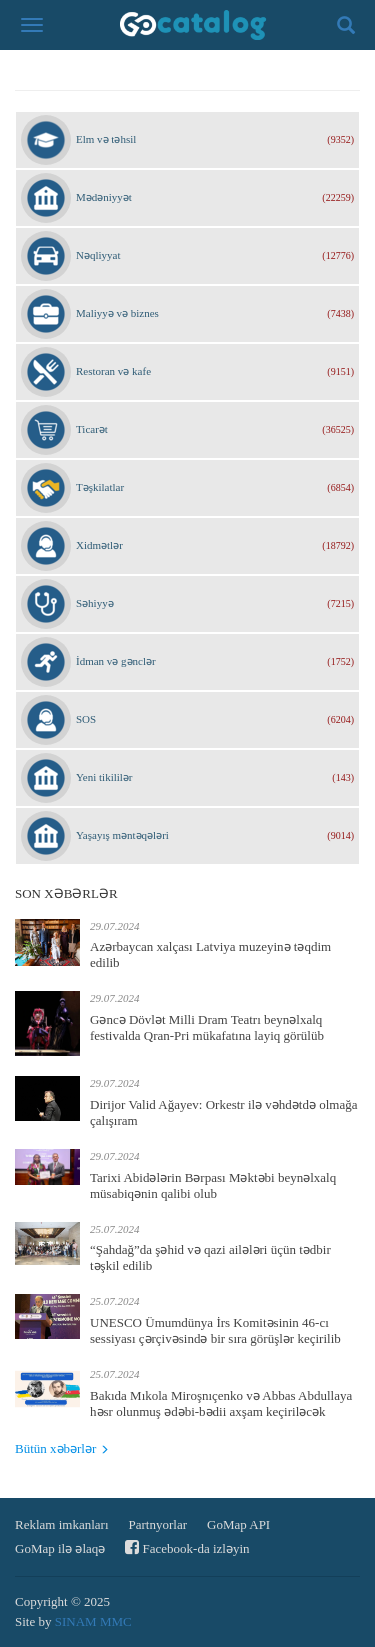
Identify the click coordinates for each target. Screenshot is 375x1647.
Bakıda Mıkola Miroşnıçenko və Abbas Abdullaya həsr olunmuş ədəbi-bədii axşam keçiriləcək (221, 1403)
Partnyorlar (158, 1524)
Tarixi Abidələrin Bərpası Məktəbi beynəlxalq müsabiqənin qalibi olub (213, 1185)
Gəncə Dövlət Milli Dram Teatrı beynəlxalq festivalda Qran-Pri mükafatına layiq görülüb (207, 1027)
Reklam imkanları (62, 1524)
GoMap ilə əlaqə (60, 1548)
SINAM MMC (93, 1621)
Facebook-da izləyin (187, 1547)
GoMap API (238, 1524)
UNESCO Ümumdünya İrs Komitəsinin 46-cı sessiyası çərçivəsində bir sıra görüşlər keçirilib (215, 1330)
